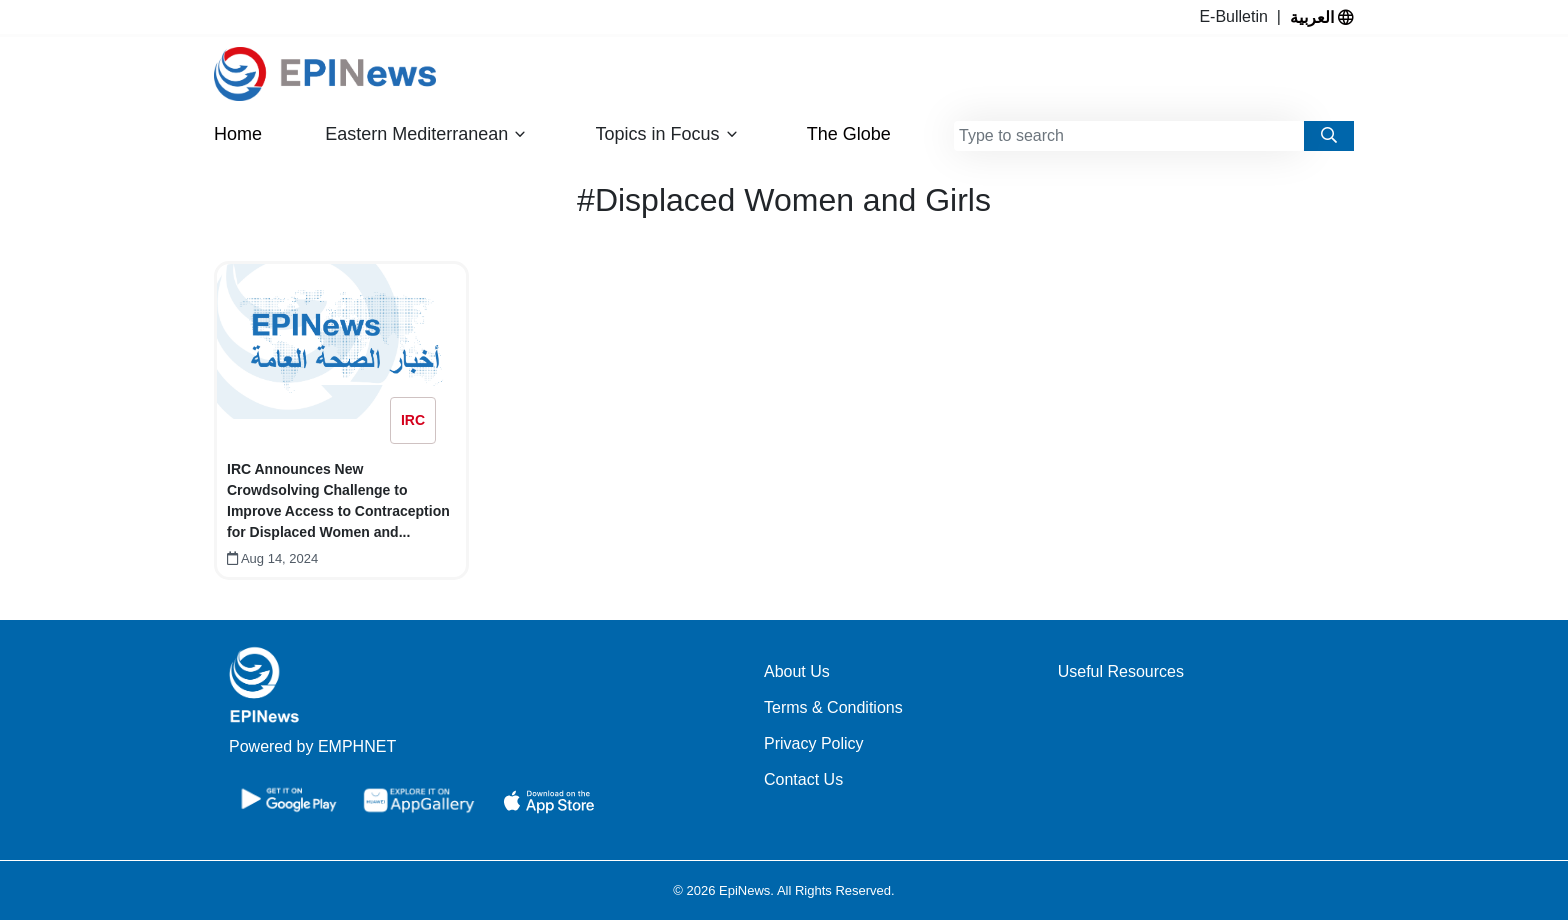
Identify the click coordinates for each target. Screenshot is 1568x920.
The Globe (849, 134)
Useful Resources (1121, 671)
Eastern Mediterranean (426, 134)
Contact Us (803, 779)
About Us (797, 671)
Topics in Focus (667, 134)
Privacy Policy (814, 743)
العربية (1322, 17)
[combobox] (1129, 136)
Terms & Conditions (833, 707)
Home (238, 134)
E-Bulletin (1237, 16)
